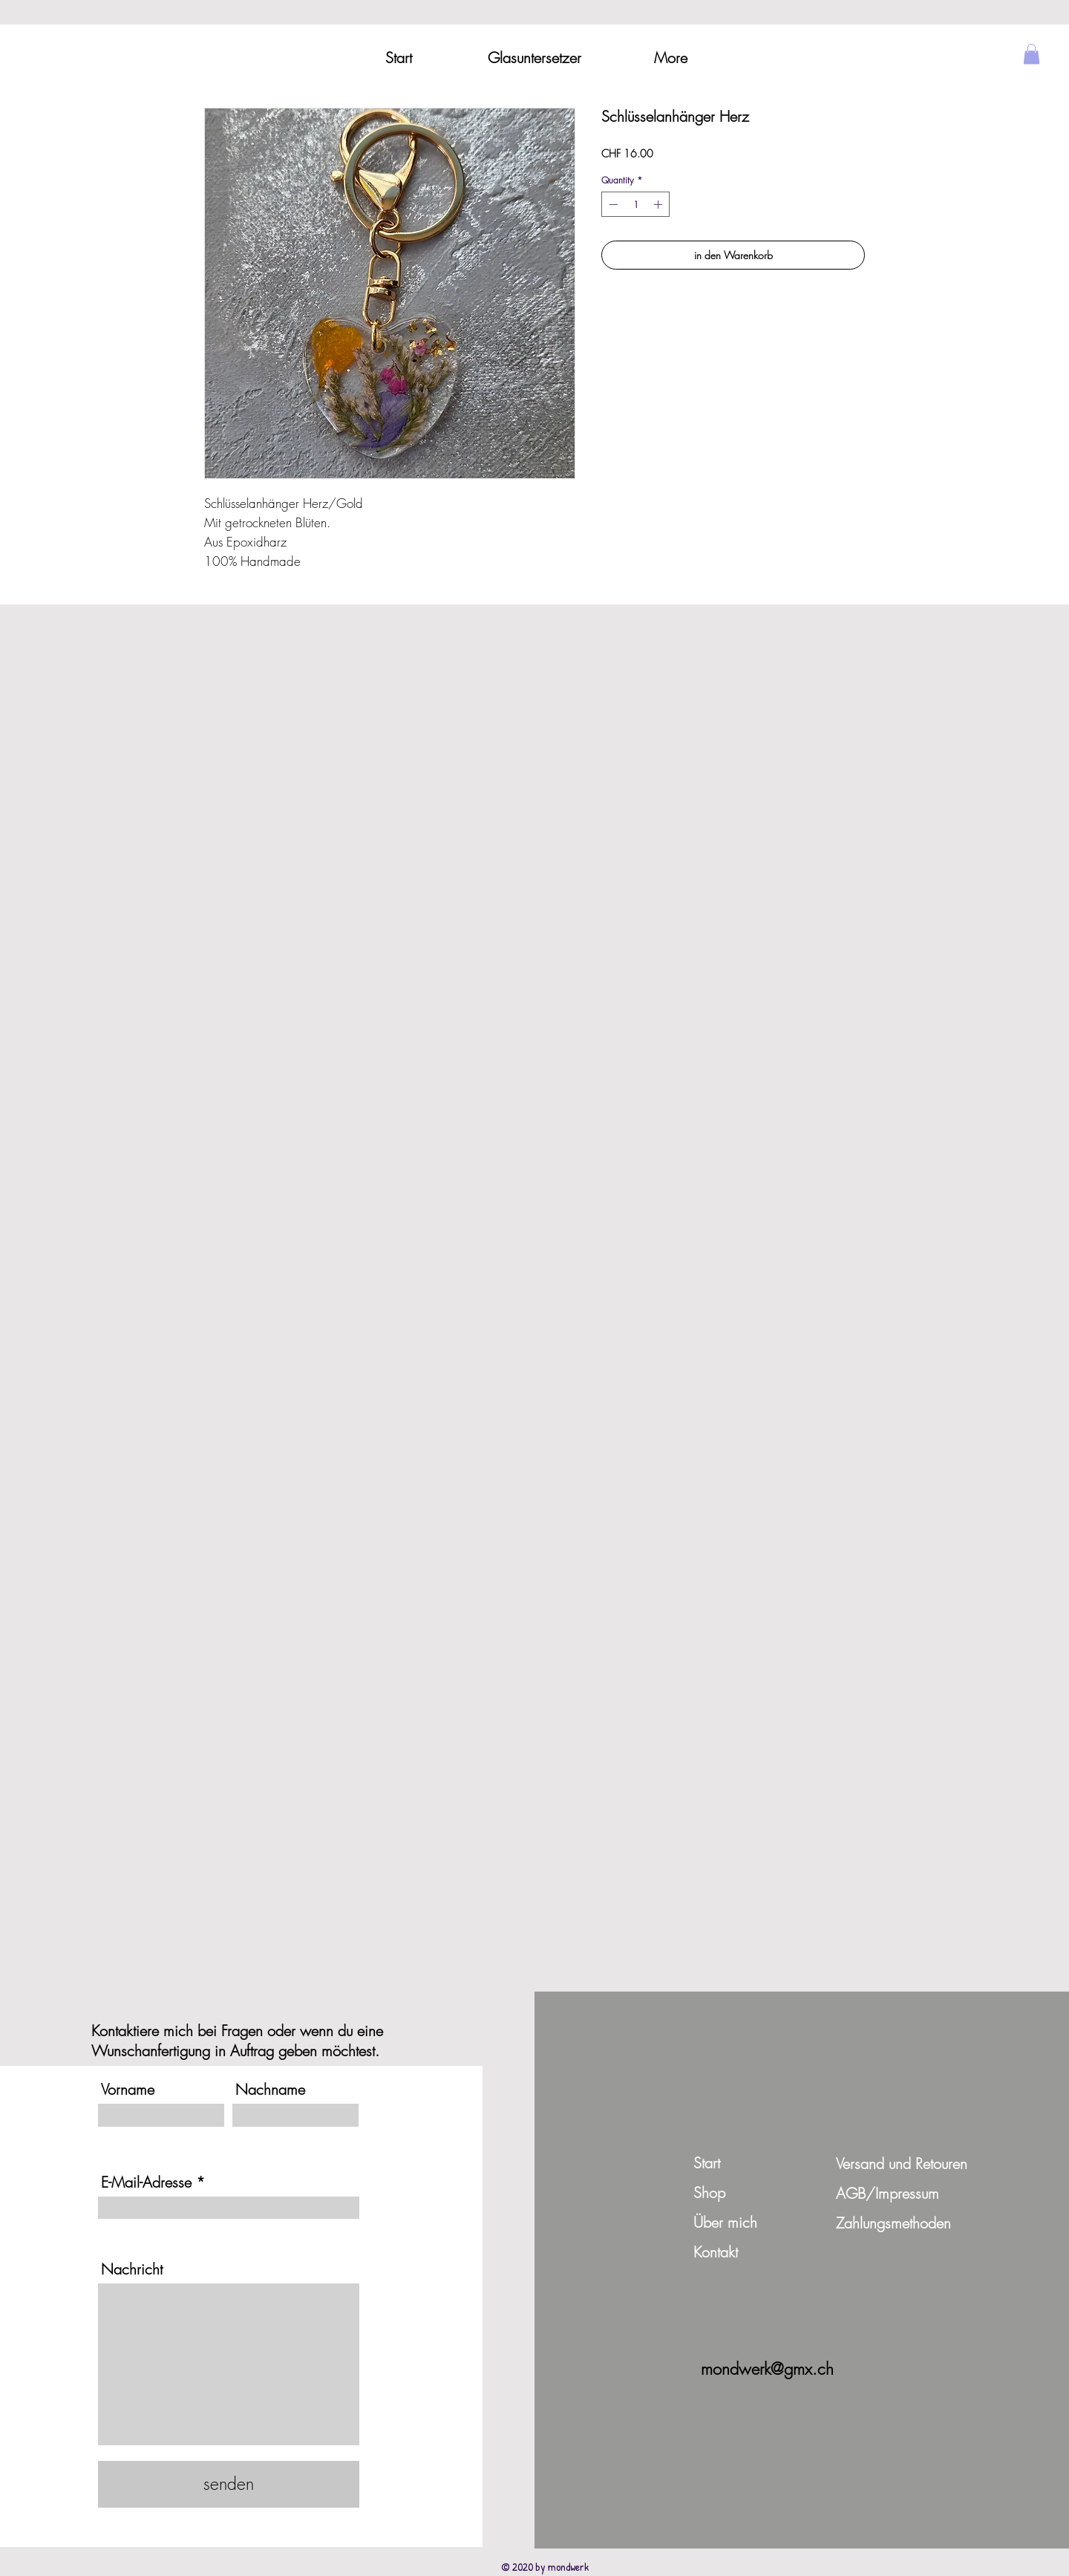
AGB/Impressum (887, 2193)
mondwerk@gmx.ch (767, 2369)
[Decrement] (612, 204)
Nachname (270, 2089)
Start (706, 2163)
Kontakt (715, 2252)
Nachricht (132, 2269)
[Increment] (659, 204)
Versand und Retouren (901, 2163)
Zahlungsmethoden (893, 2223)
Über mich (725, 2222)
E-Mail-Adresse (146, 2182)
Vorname (127, 2089)
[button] (1031, 54)
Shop (709, 2192)
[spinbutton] (635, 204)
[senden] (228, 2484)
